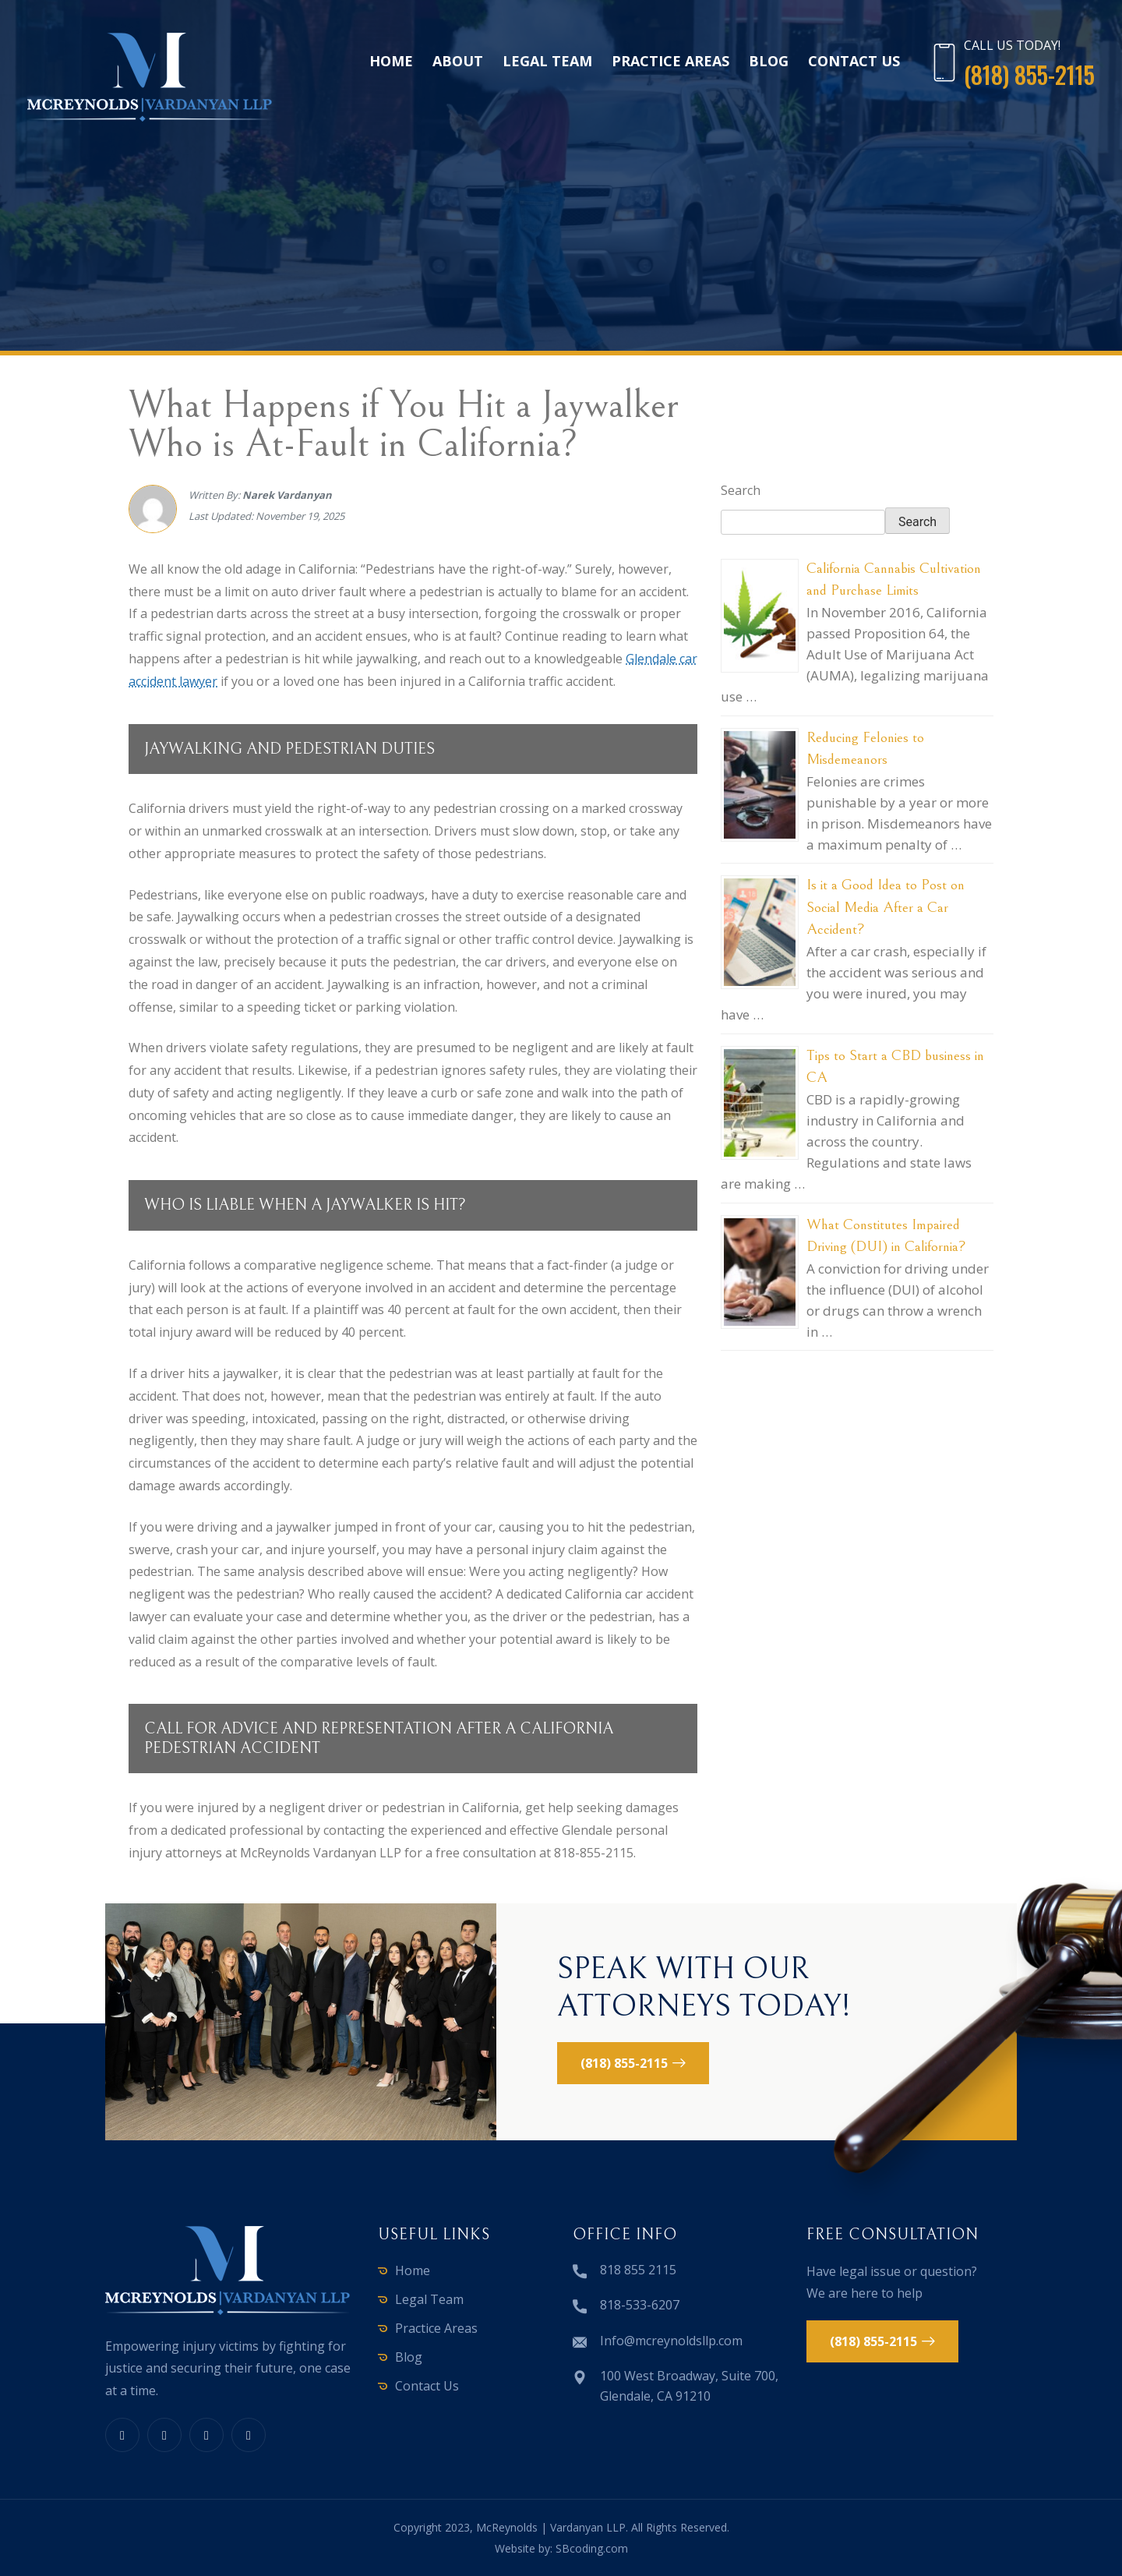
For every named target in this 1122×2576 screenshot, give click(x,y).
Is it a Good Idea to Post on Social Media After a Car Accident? (885, 907)
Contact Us (854, 60)
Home (391, 60)
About (457, 60)
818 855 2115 (638, 2269)
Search (740, 490)
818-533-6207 (639, 2304)
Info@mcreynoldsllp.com (671, 2340)
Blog (769, 60)
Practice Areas (670, 60)
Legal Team (547, 60)
